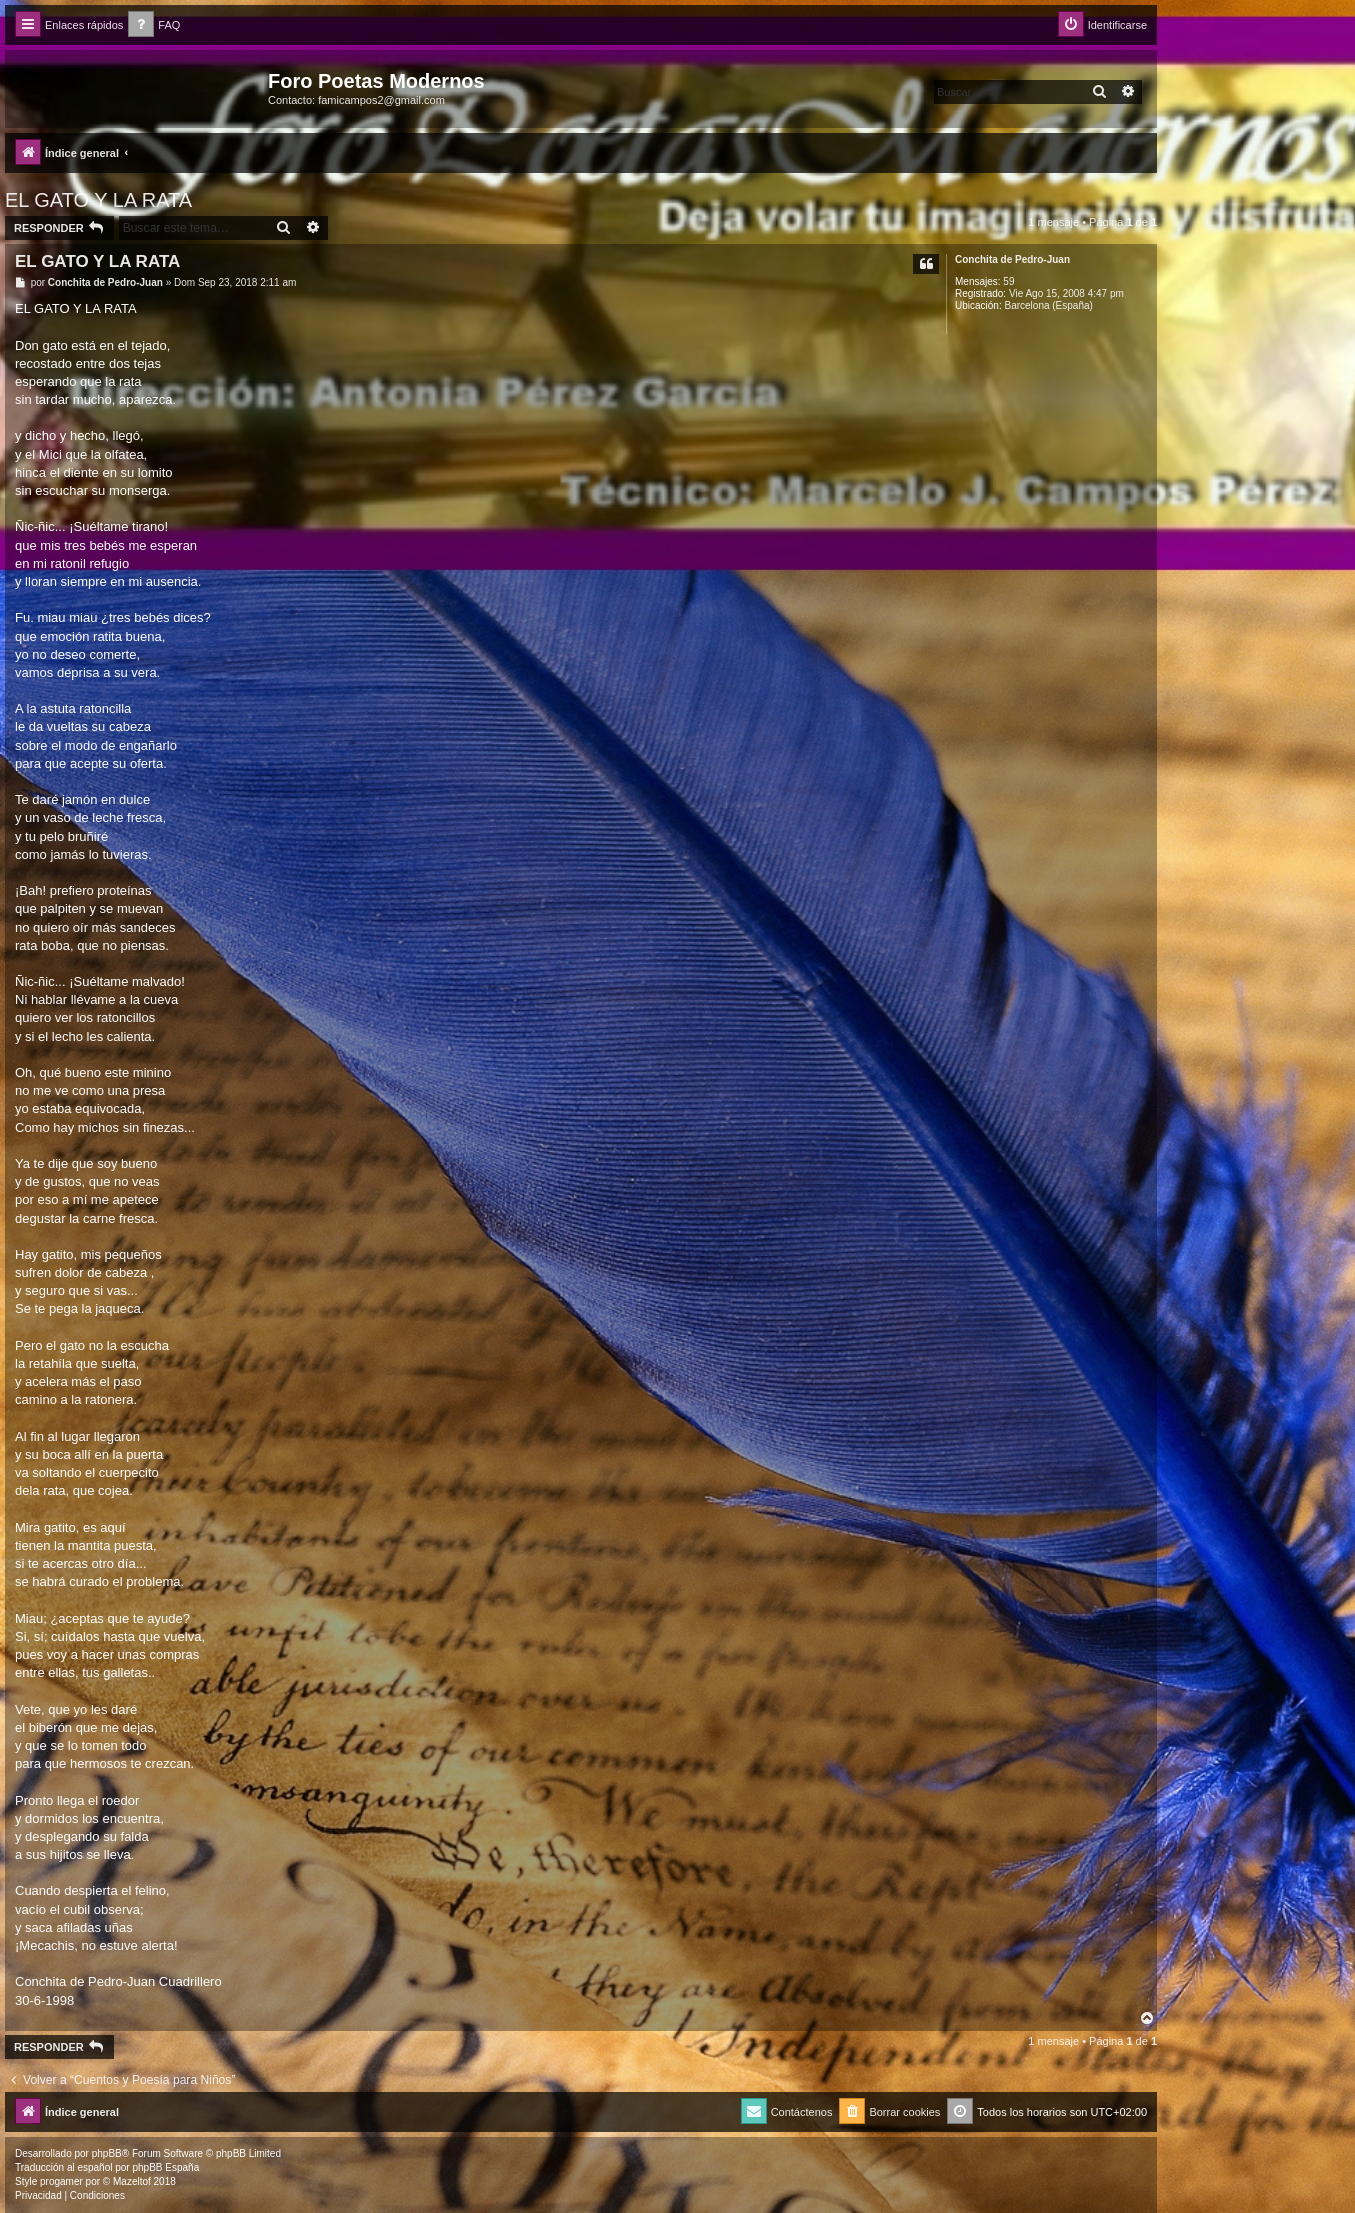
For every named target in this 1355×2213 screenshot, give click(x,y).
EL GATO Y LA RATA (98, 200)
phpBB (107, 2153)
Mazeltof (132, 2181)
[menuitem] (154, 25)
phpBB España (165, 2167)
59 (1008, 281)
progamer (61, 2181)
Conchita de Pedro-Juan (1012, 259)
